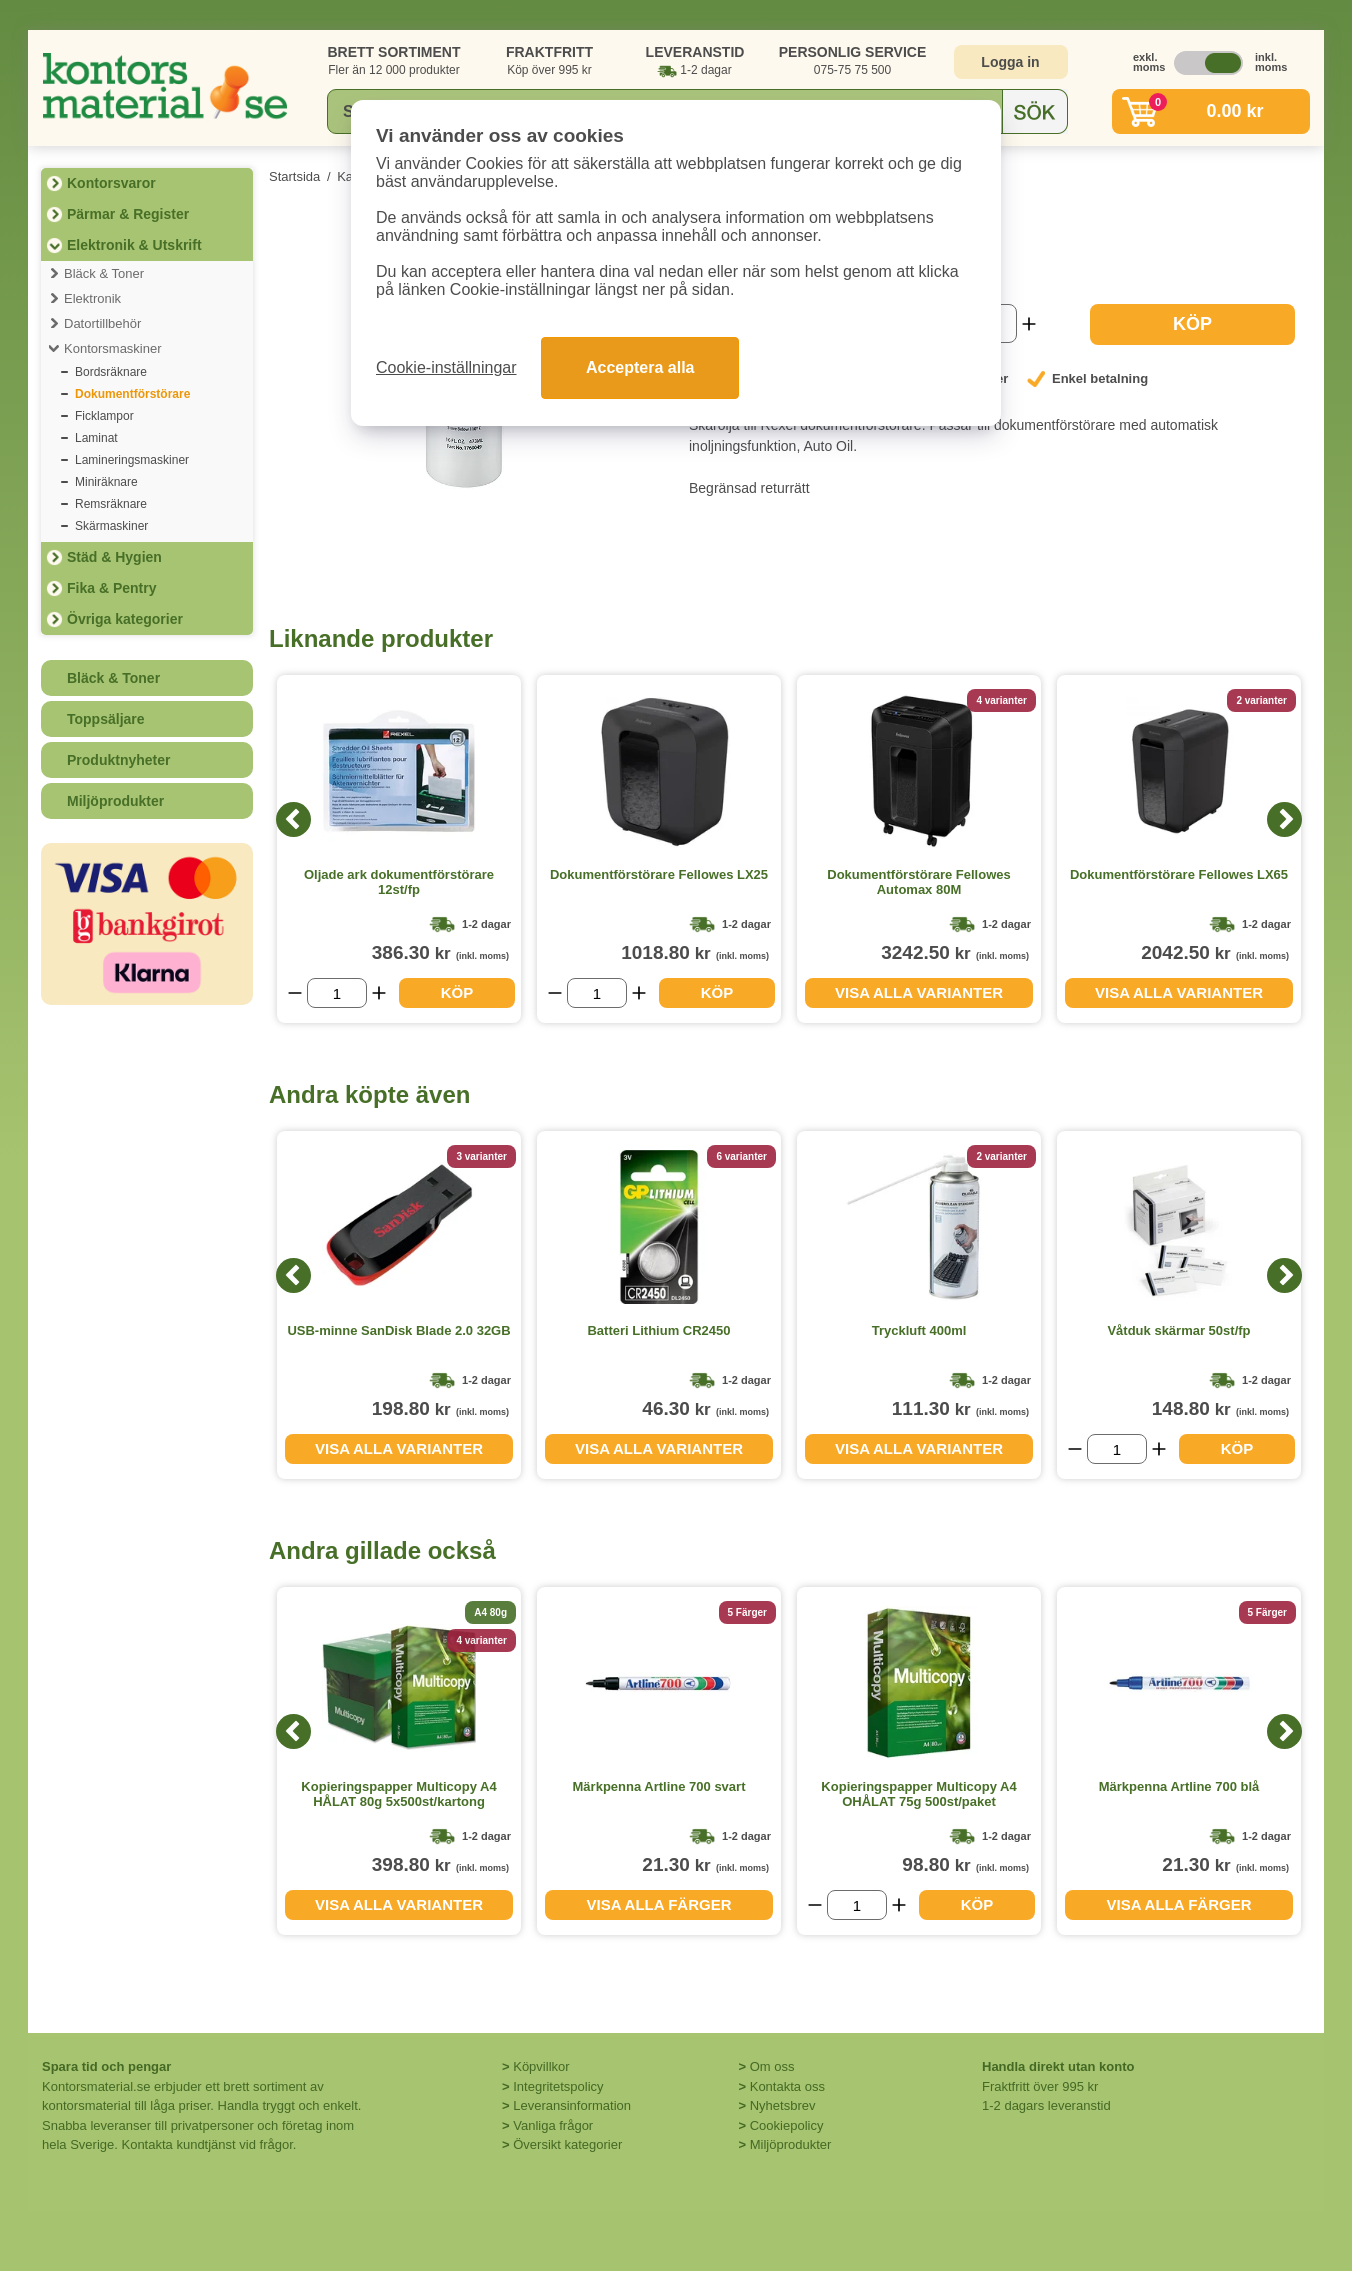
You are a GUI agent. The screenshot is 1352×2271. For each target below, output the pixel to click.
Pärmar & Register (128, 214)
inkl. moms (1266, 62)
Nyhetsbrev (783, 2105)
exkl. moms (1144, 62)
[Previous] (293, 819)
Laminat (96, 438)
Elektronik (92, 298)
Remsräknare (111, 504)
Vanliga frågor (553, 2125)
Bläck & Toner (104, 273)
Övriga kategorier (125, 619)
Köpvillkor (541, 2066)
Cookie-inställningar (446, 367)
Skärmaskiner (111, 526)
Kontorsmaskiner (113, 348)
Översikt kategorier (567, 2144)
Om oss (772, 2066)
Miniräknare (106, 482)
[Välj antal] (337, 993)
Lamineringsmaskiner (132, 460)
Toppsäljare (106, 719)
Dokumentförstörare (132, 394)
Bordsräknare (111, 372)
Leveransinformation (572, 2105)
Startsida (294, 176)
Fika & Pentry (111, 588)
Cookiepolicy (787, 2125)
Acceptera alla (640, 367)
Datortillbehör (102, 323)
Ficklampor (104, 416)
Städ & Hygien (114, 557)
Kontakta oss (787, 2086)
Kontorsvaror (111, 183)
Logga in (1010, 62)
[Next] (1284, 819)
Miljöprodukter (115, 801)
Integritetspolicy (558, 2086)
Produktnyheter (118, 760)
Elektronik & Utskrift (134, 245)
